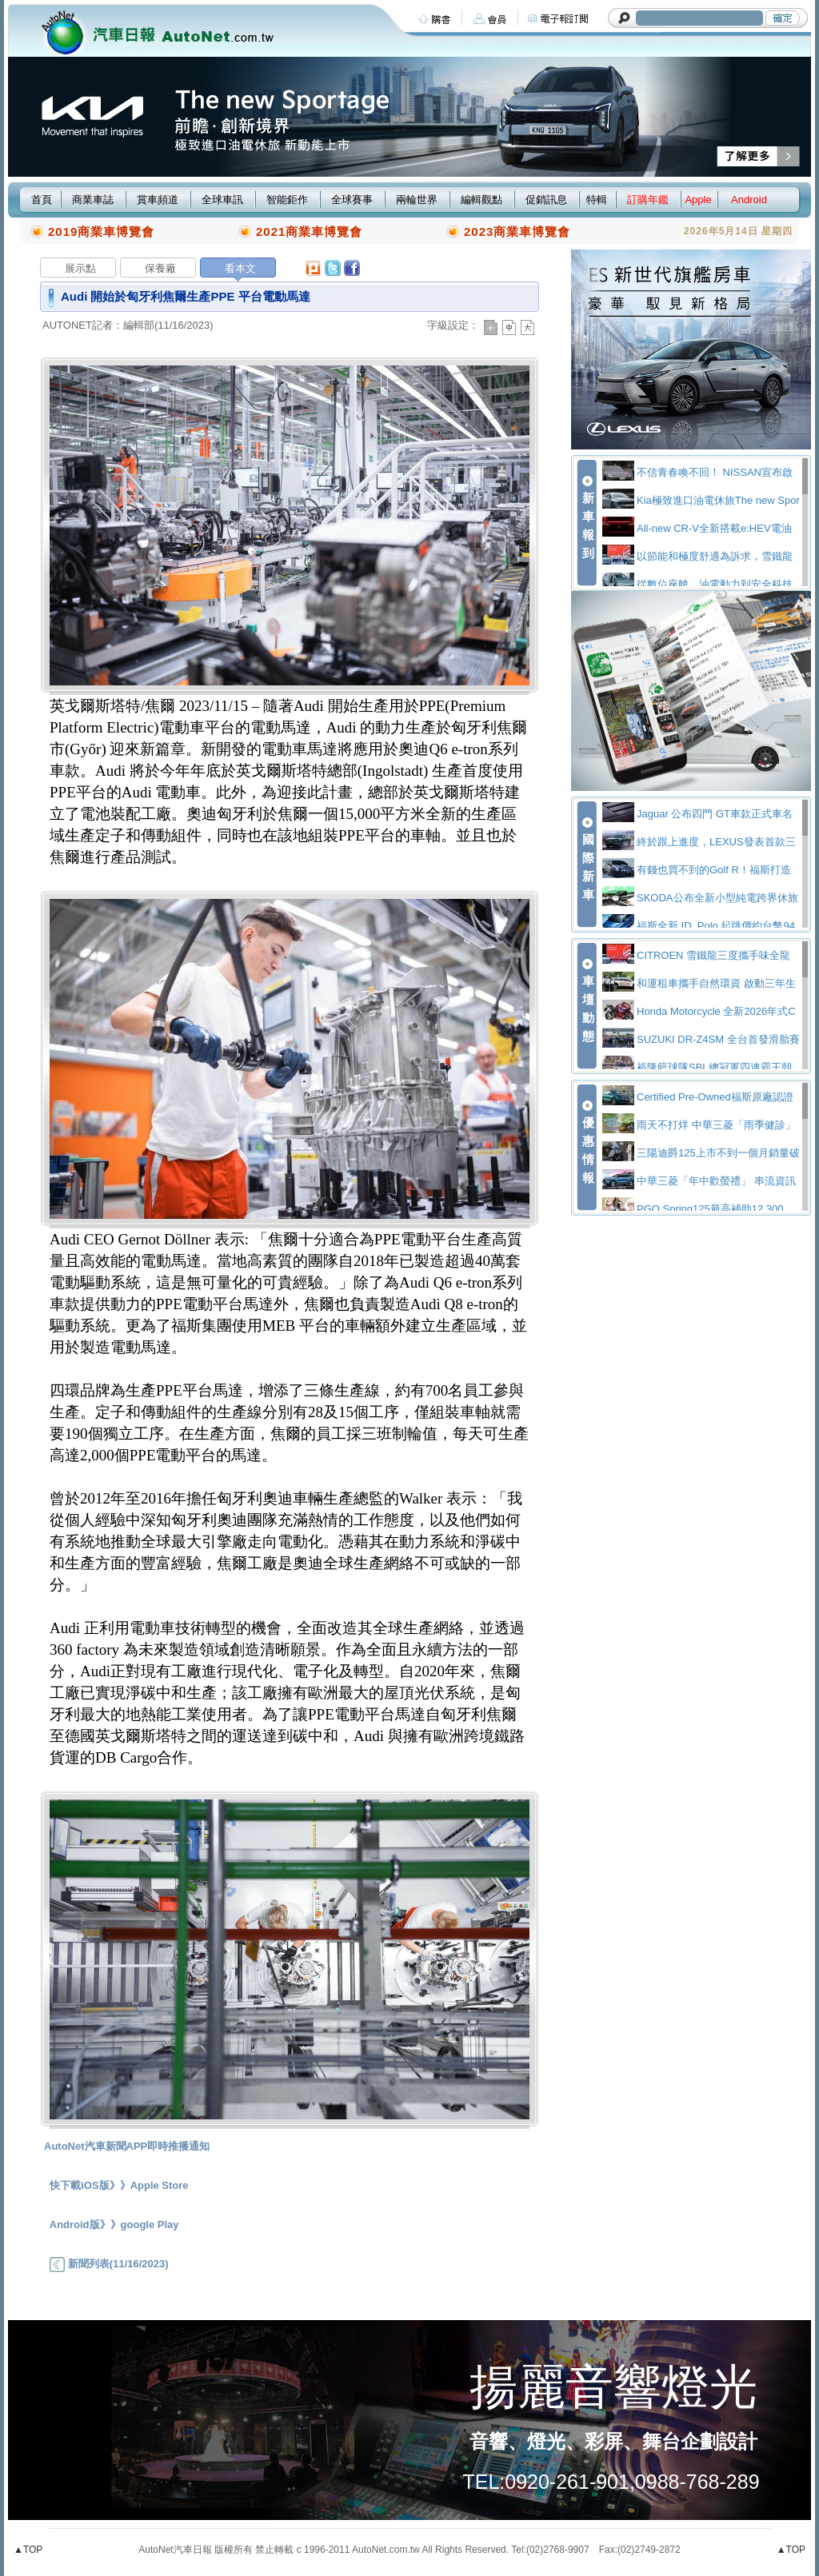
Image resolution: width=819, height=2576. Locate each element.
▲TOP (28, 2549)
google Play (150, 2225)
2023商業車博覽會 (517, 231)
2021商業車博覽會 (309, 231)
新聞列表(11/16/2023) (109, 2264)
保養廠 (160, 268)
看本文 (240, 268)
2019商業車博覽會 (101, 231)
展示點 (80, 268)
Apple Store (159, 2185)
